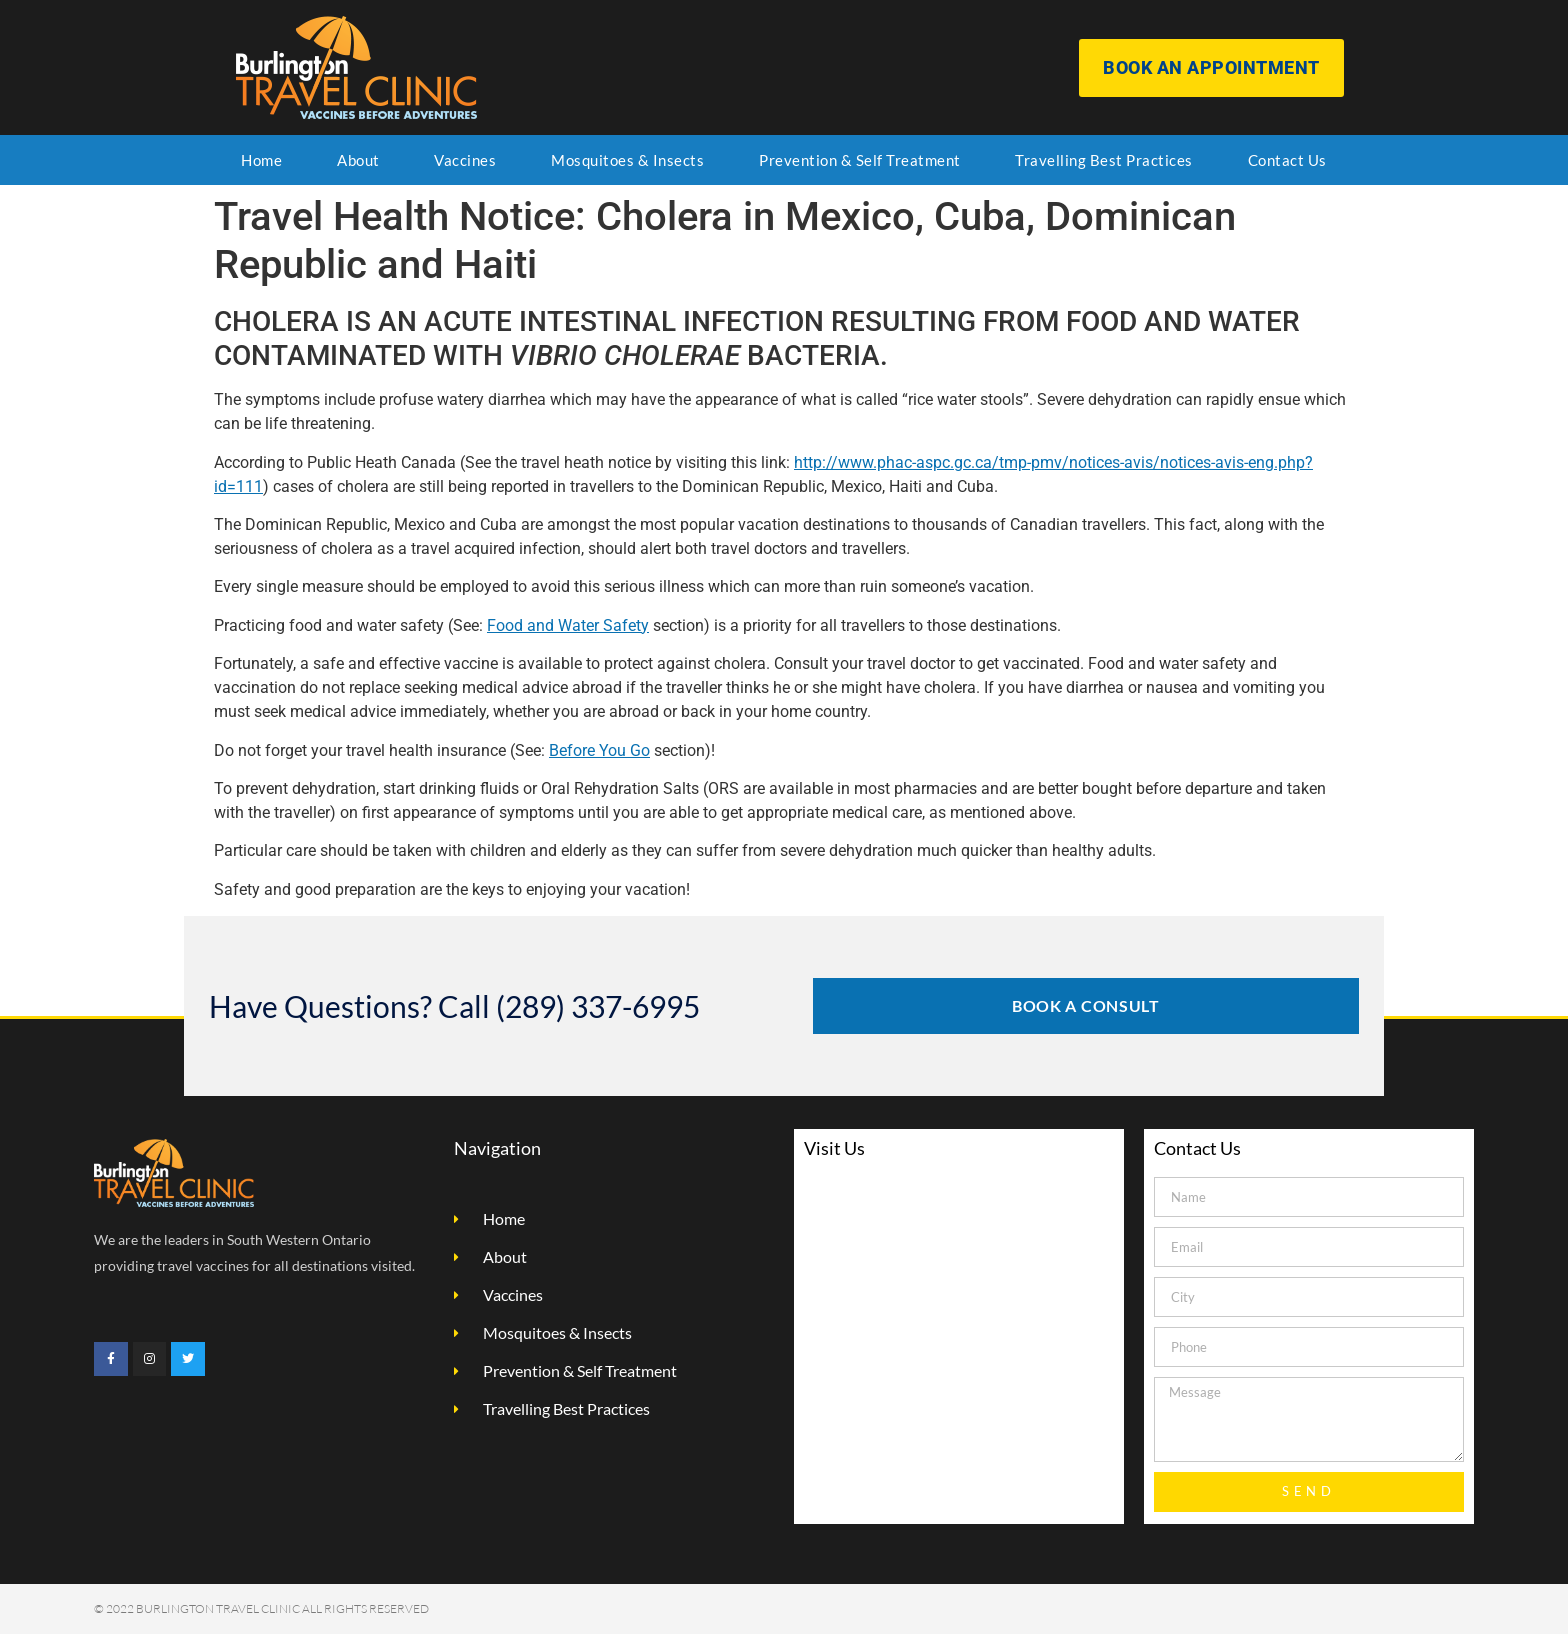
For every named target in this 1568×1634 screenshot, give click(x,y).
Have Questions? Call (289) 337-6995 (454, 1006)
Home (261, 160)
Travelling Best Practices (1104, 160)
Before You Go (599, 750)
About (358, 160)
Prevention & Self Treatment (860, 160)
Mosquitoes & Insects (627, 160)
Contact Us (1287, 160)
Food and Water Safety (568, 625)
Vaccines (465, 160)
